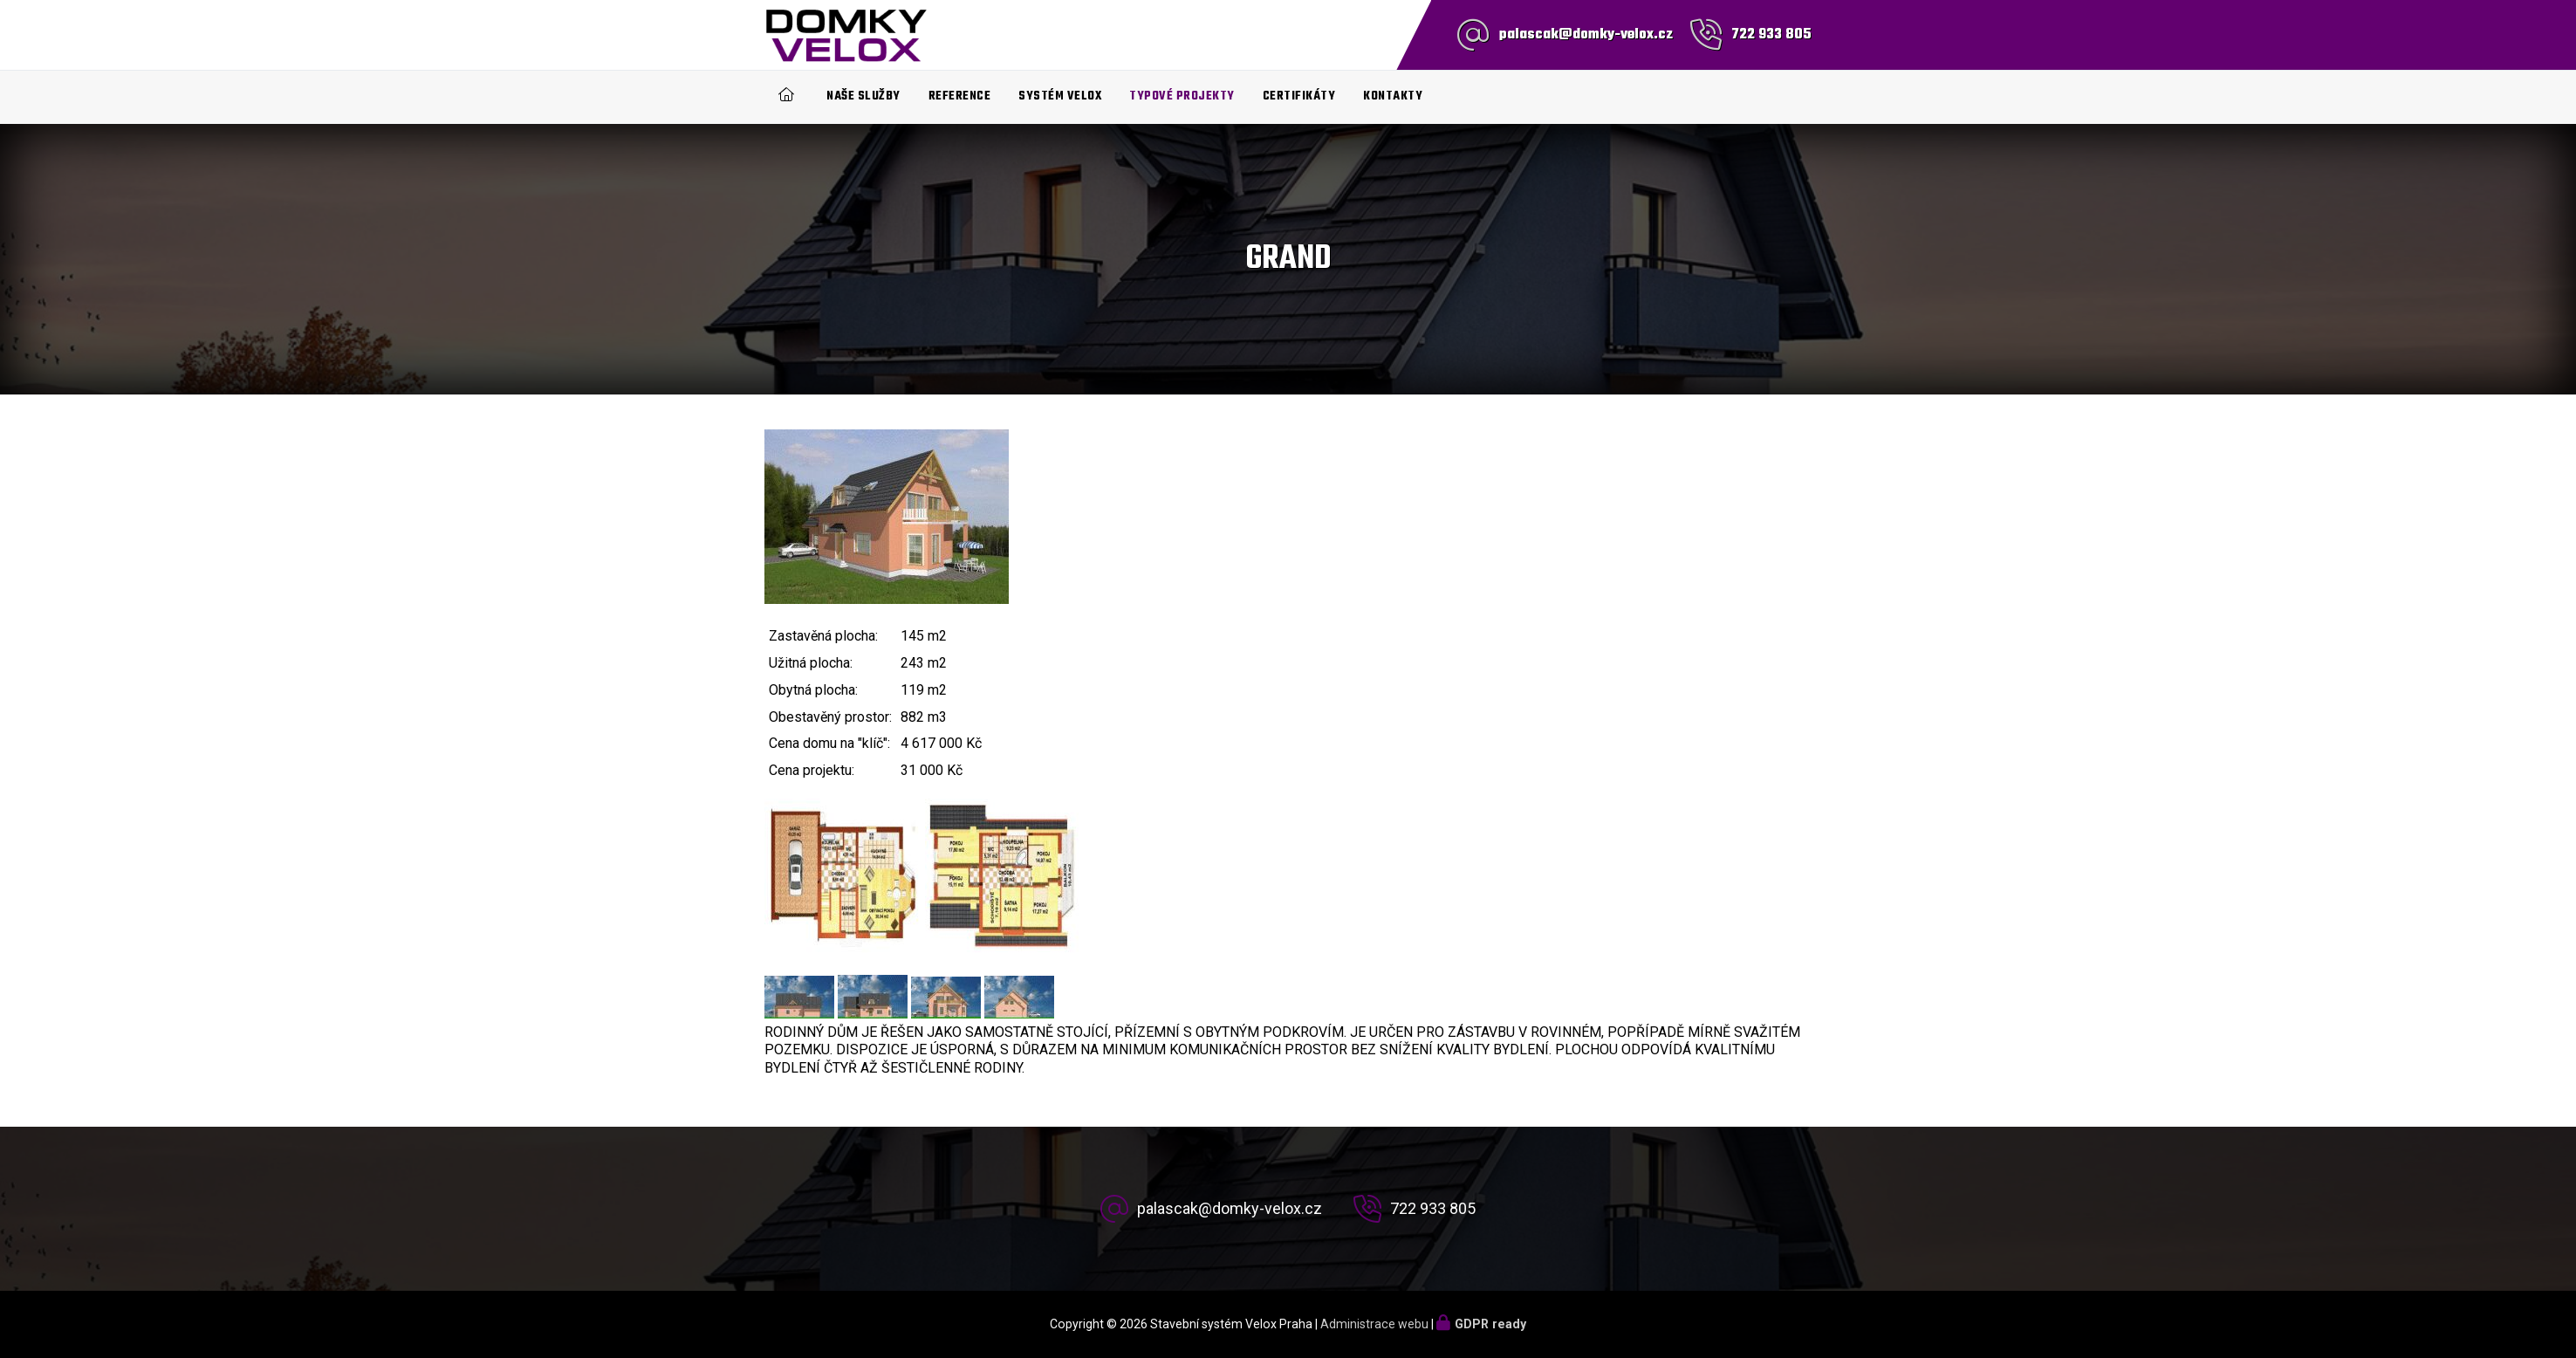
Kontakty (1392, 96)
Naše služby (863, 96)
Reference (959, 96)
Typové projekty (1182, 96)
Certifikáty (1299, 96)
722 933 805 (1771, 35)
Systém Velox (1059, 96)
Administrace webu (1374, 1324)
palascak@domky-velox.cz (1586, 35)
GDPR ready (1490, 1324)
